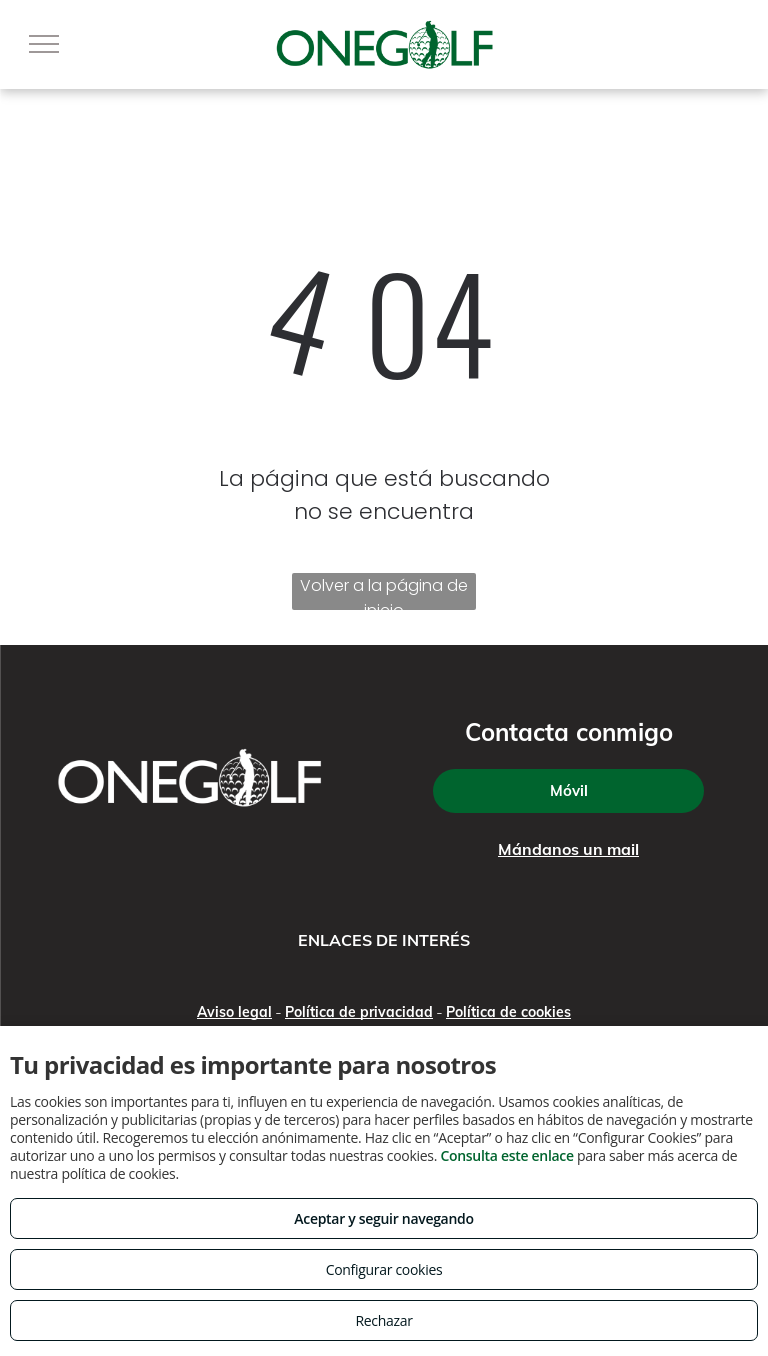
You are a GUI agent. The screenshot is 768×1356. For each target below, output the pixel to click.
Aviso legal (234, 1012)
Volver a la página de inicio (384, 592)
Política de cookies (508, 1012)
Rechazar (383, 1320)
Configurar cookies (384, 1269)
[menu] (44, 44)
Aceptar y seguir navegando (383, 1218)
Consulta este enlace (506, 1155)
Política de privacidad (359, 1012)
